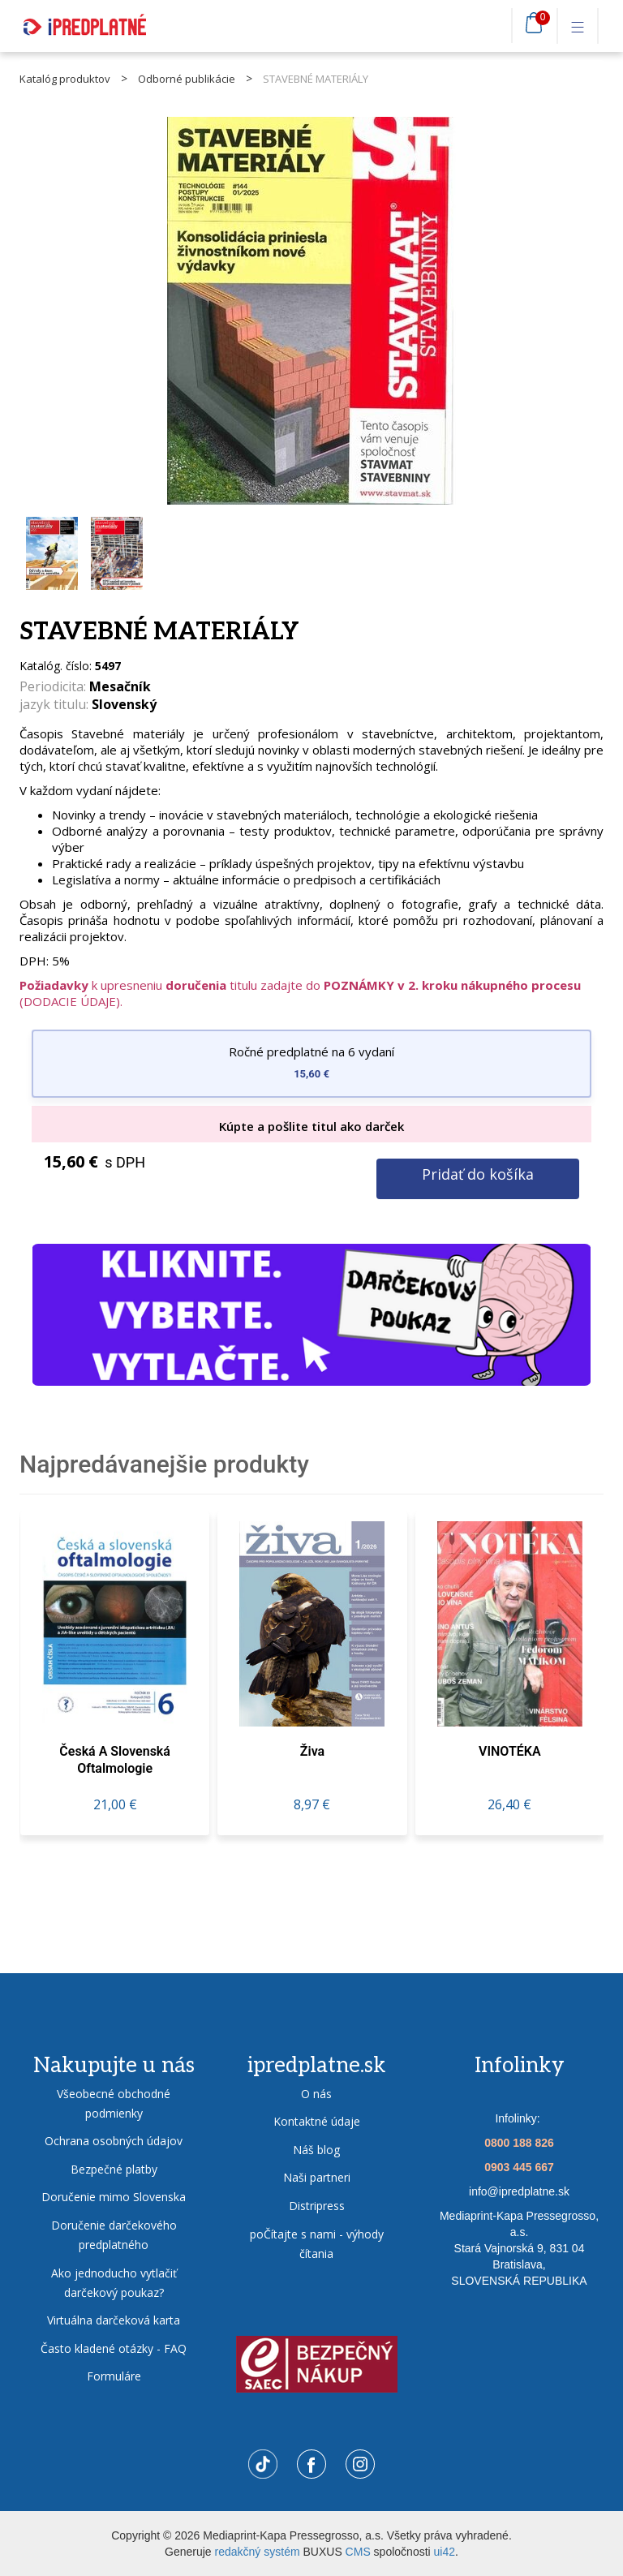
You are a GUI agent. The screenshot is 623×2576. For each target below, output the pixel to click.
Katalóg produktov (64, 78)
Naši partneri (316, 2177)
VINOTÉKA (510, 1751)
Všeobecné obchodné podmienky (113, 2103)
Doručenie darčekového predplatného (114, 2234)
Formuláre (114, 2376)
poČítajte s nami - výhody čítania (317, 2243)
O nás (316, 2093)
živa (312, 1751)
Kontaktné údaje (316, 2121)
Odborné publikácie (186, 78)
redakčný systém (257, 2551)
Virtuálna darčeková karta (113, 2320)
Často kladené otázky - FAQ (114, 2348)
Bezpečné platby (114, 2169)
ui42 (444, 2551)
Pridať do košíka (478, 1174)
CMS (358, 2551)
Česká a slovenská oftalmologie (114, 1759)
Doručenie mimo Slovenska (113, 2196)
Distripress (317, 2205)
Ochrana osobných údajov (114, 2140)
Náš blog (316, 2149)
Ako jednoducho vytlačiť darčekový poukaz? (114, 2282)
